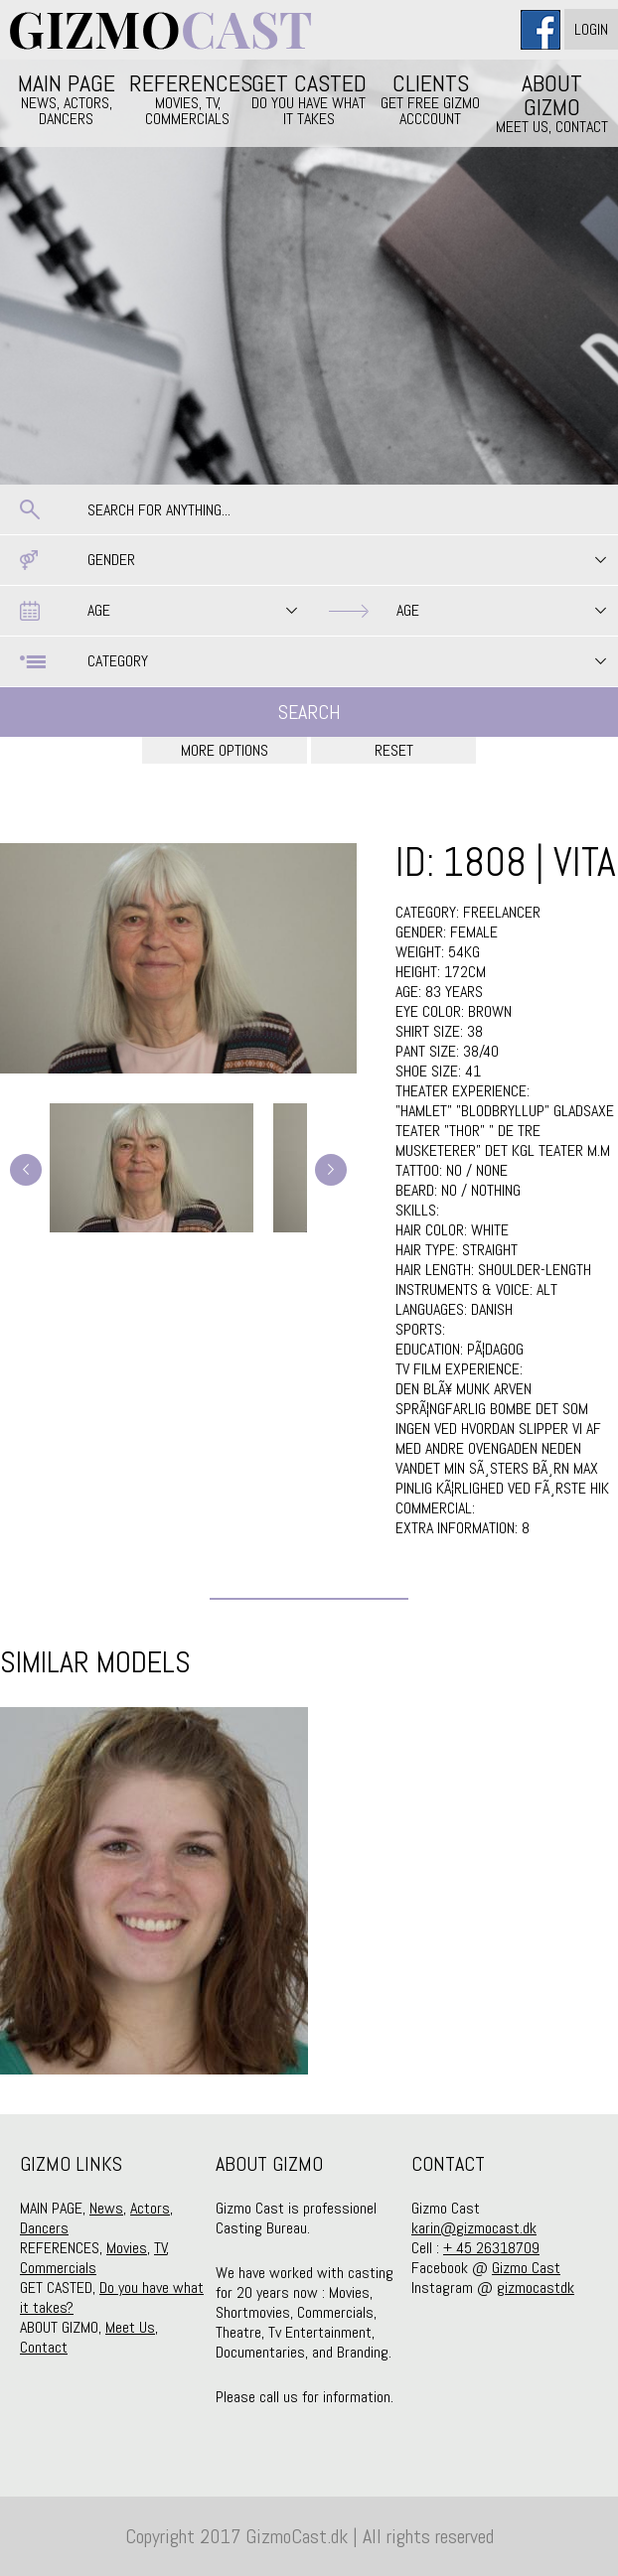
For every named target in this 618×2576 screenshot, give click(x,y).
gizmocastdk (535, 2287)
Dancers (44, 2228)
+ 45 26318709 (491, 2247)
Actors (150, 2208)
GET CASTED (309, 98)
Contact (44, 2347)
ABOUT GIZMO (551, 102)
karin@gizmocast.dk (474, 2228)
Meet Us (130, 2327)
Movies (126, 2247)
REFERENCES (187, 98)
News (106, 2208)
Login (591, 29)
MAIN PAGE (66, 98)
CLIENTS (430, 98)
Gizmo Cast (526, 2267)
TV (160, 2247)
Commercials (58, 2267)
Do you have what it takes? (112, 2297)
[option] (154, 1891)
